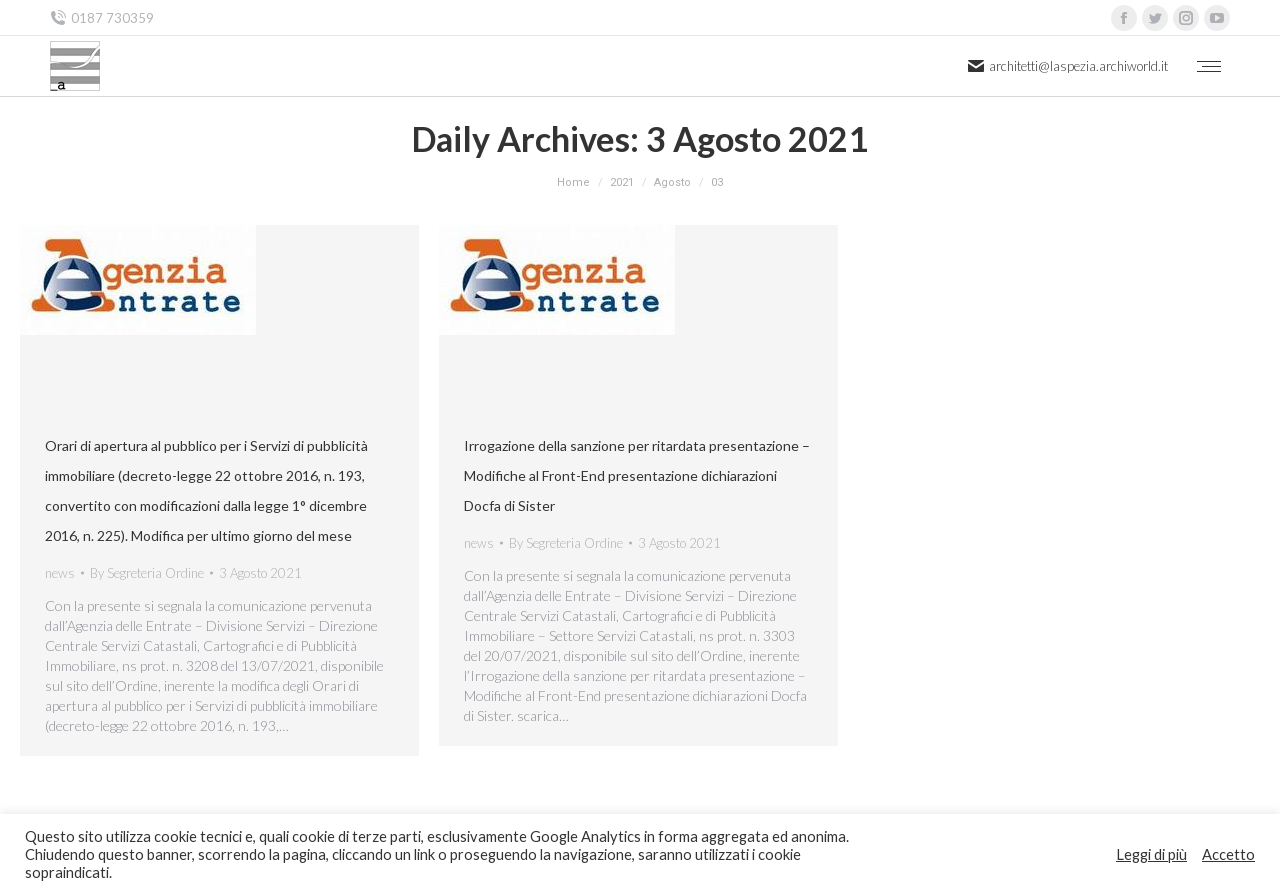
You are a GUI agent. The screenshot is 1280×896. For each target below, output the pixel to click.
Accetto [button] (1228, 854)
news (60, 573)
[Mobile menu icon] (1209, 66)
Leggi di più (1151, 854)
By (147, 573)
